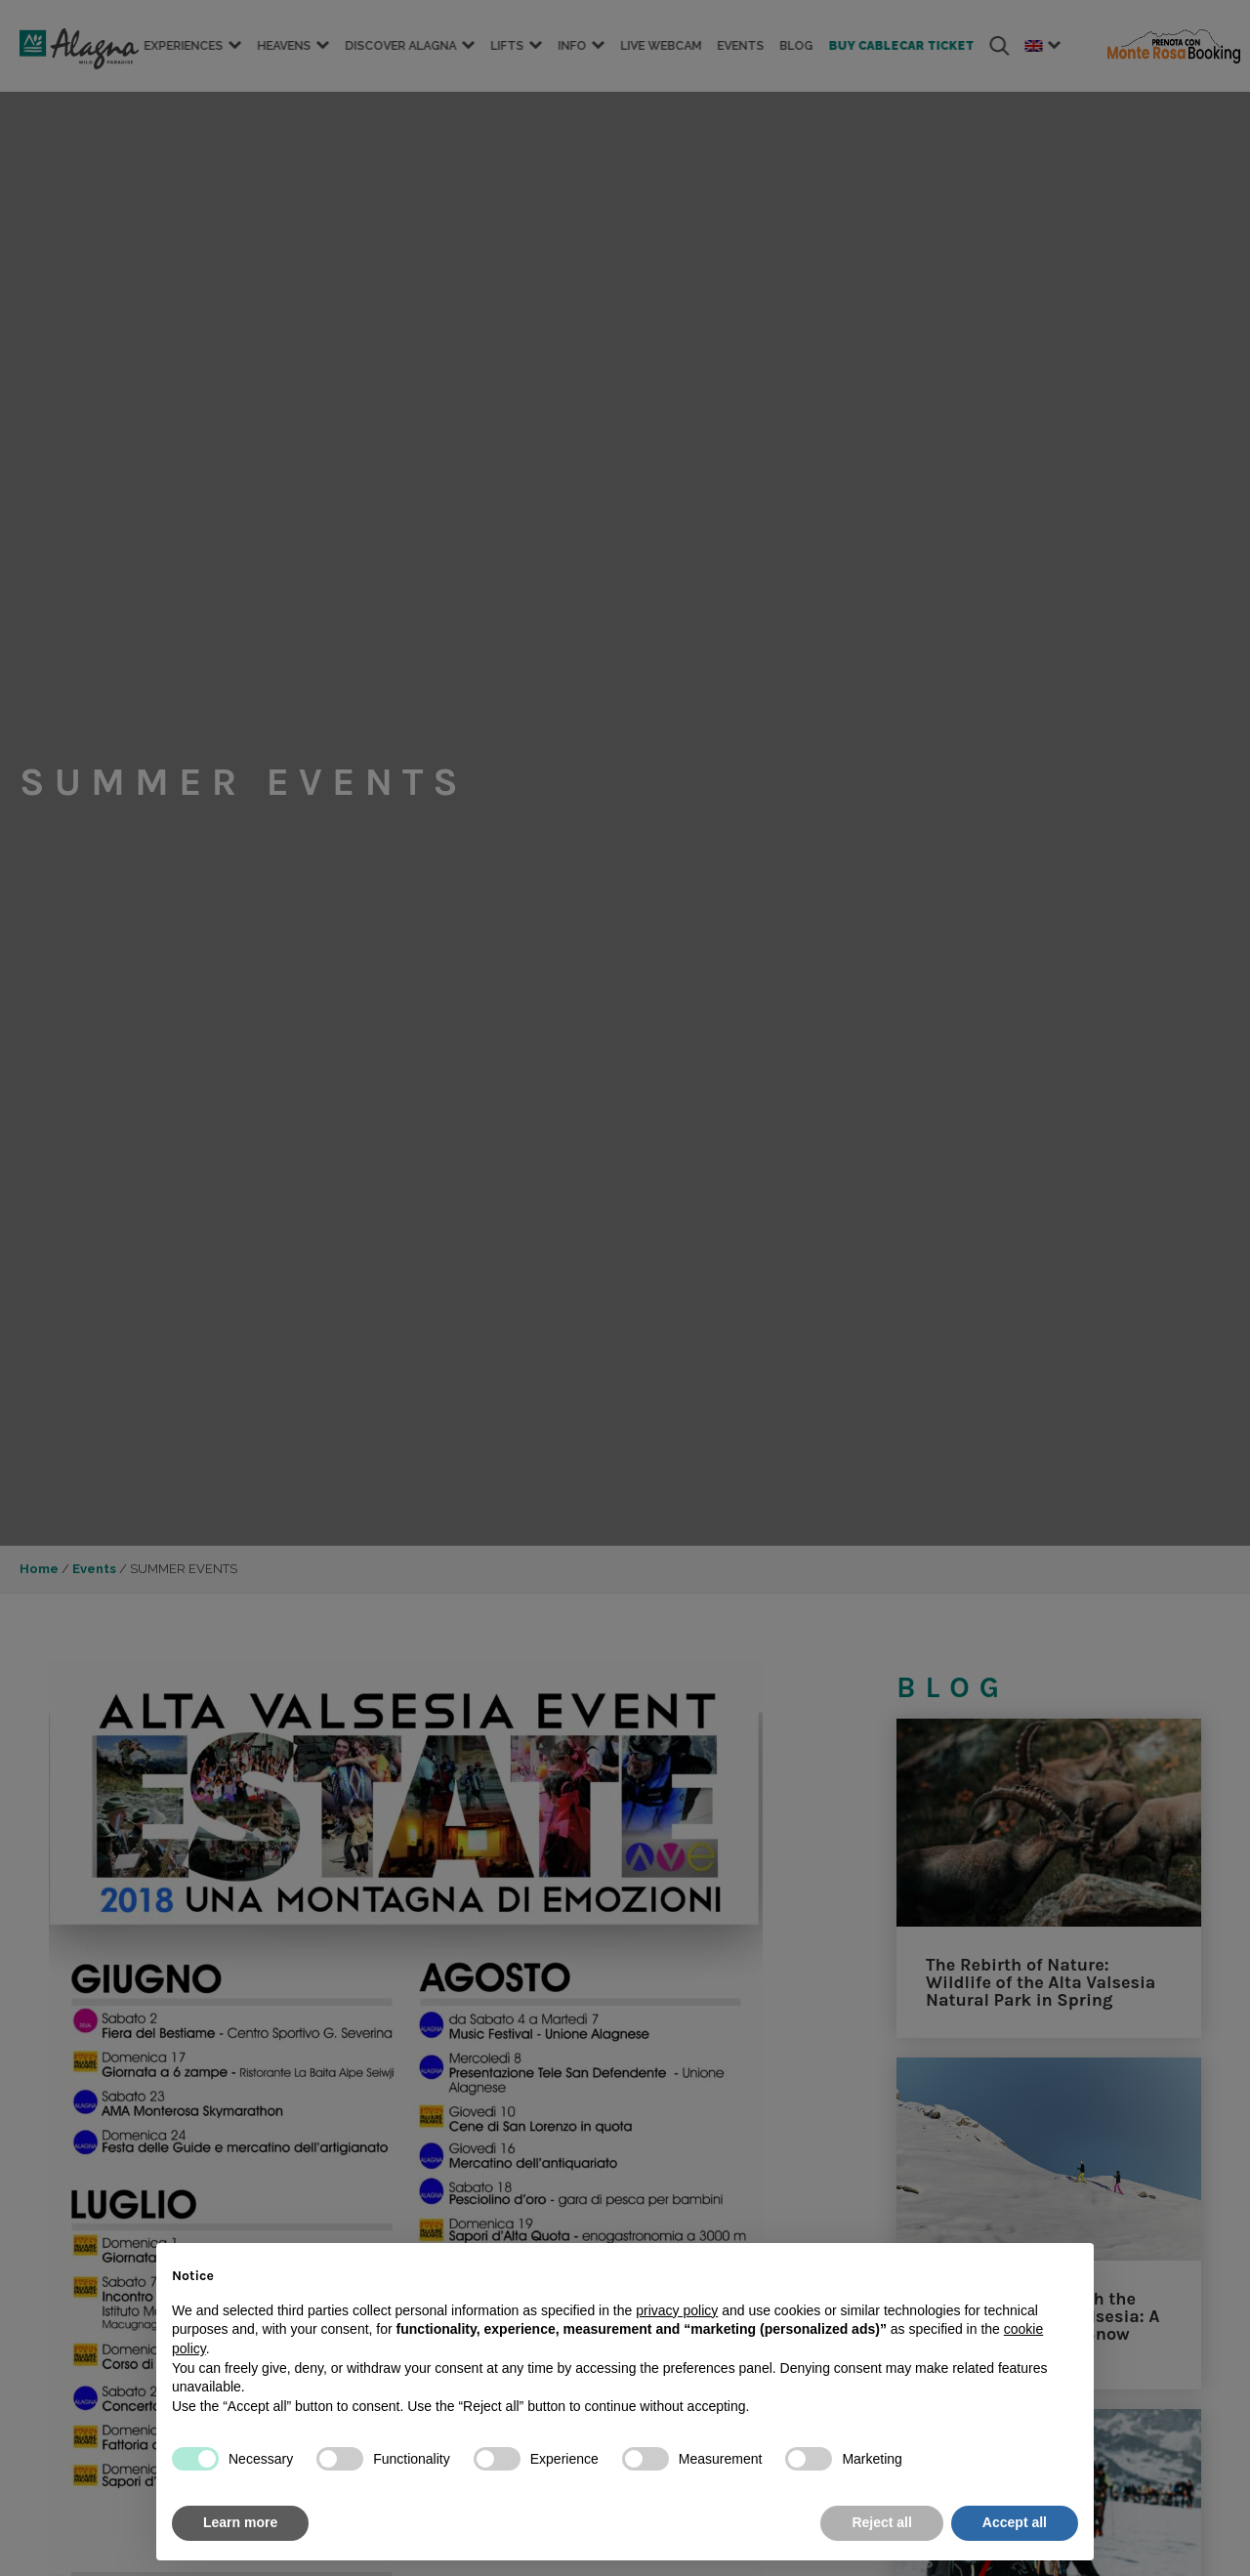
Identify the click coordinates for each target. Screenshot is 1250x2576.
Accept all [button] (1014, 2522)
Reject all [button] (881, 2522)
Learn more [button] (240, 2522)
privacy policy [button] (677, 2310)
